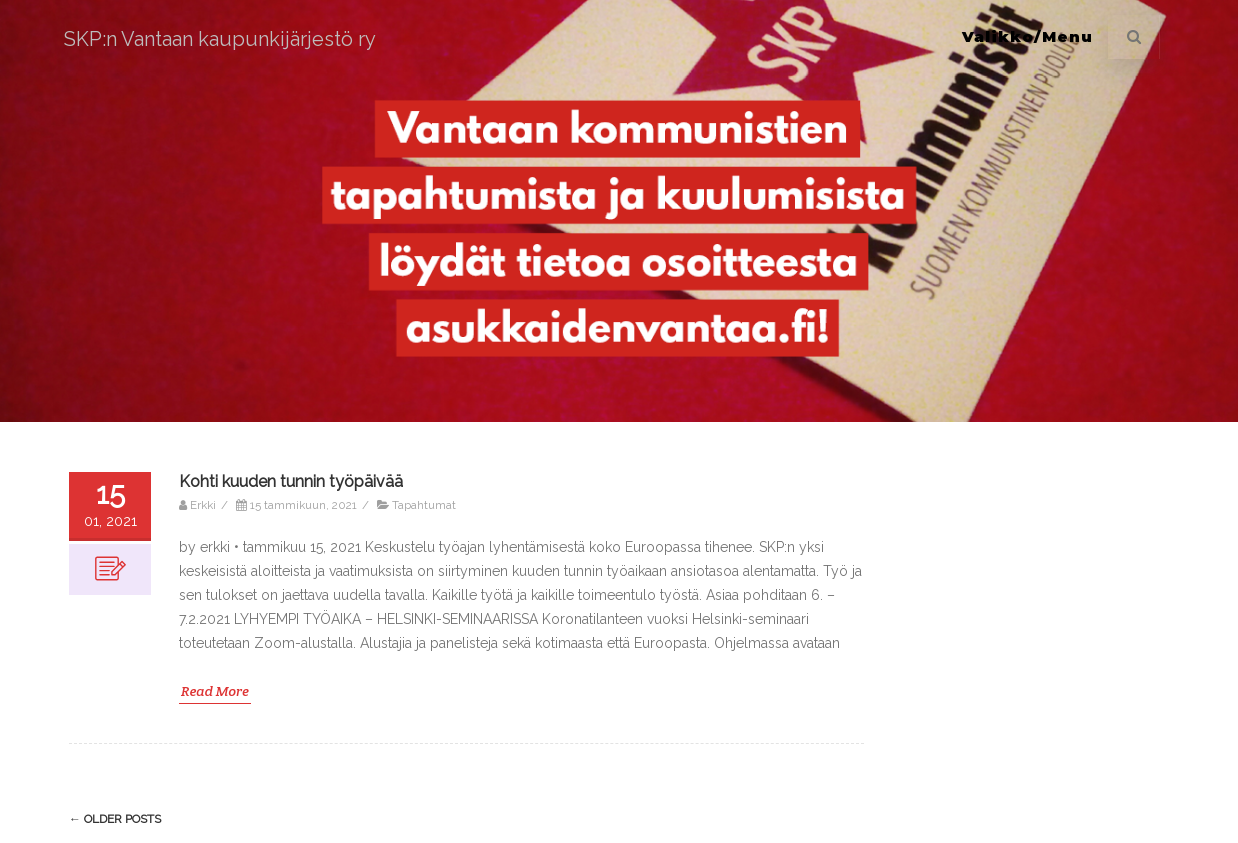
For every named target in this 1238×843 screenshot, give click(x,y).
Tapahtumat (424, 505)
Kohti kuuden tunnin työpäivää (291, 481)
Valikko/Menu (1027, 36)
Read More (215, 691)
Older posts (115, 819)
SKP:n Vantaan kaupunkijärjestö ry (220, 39)
